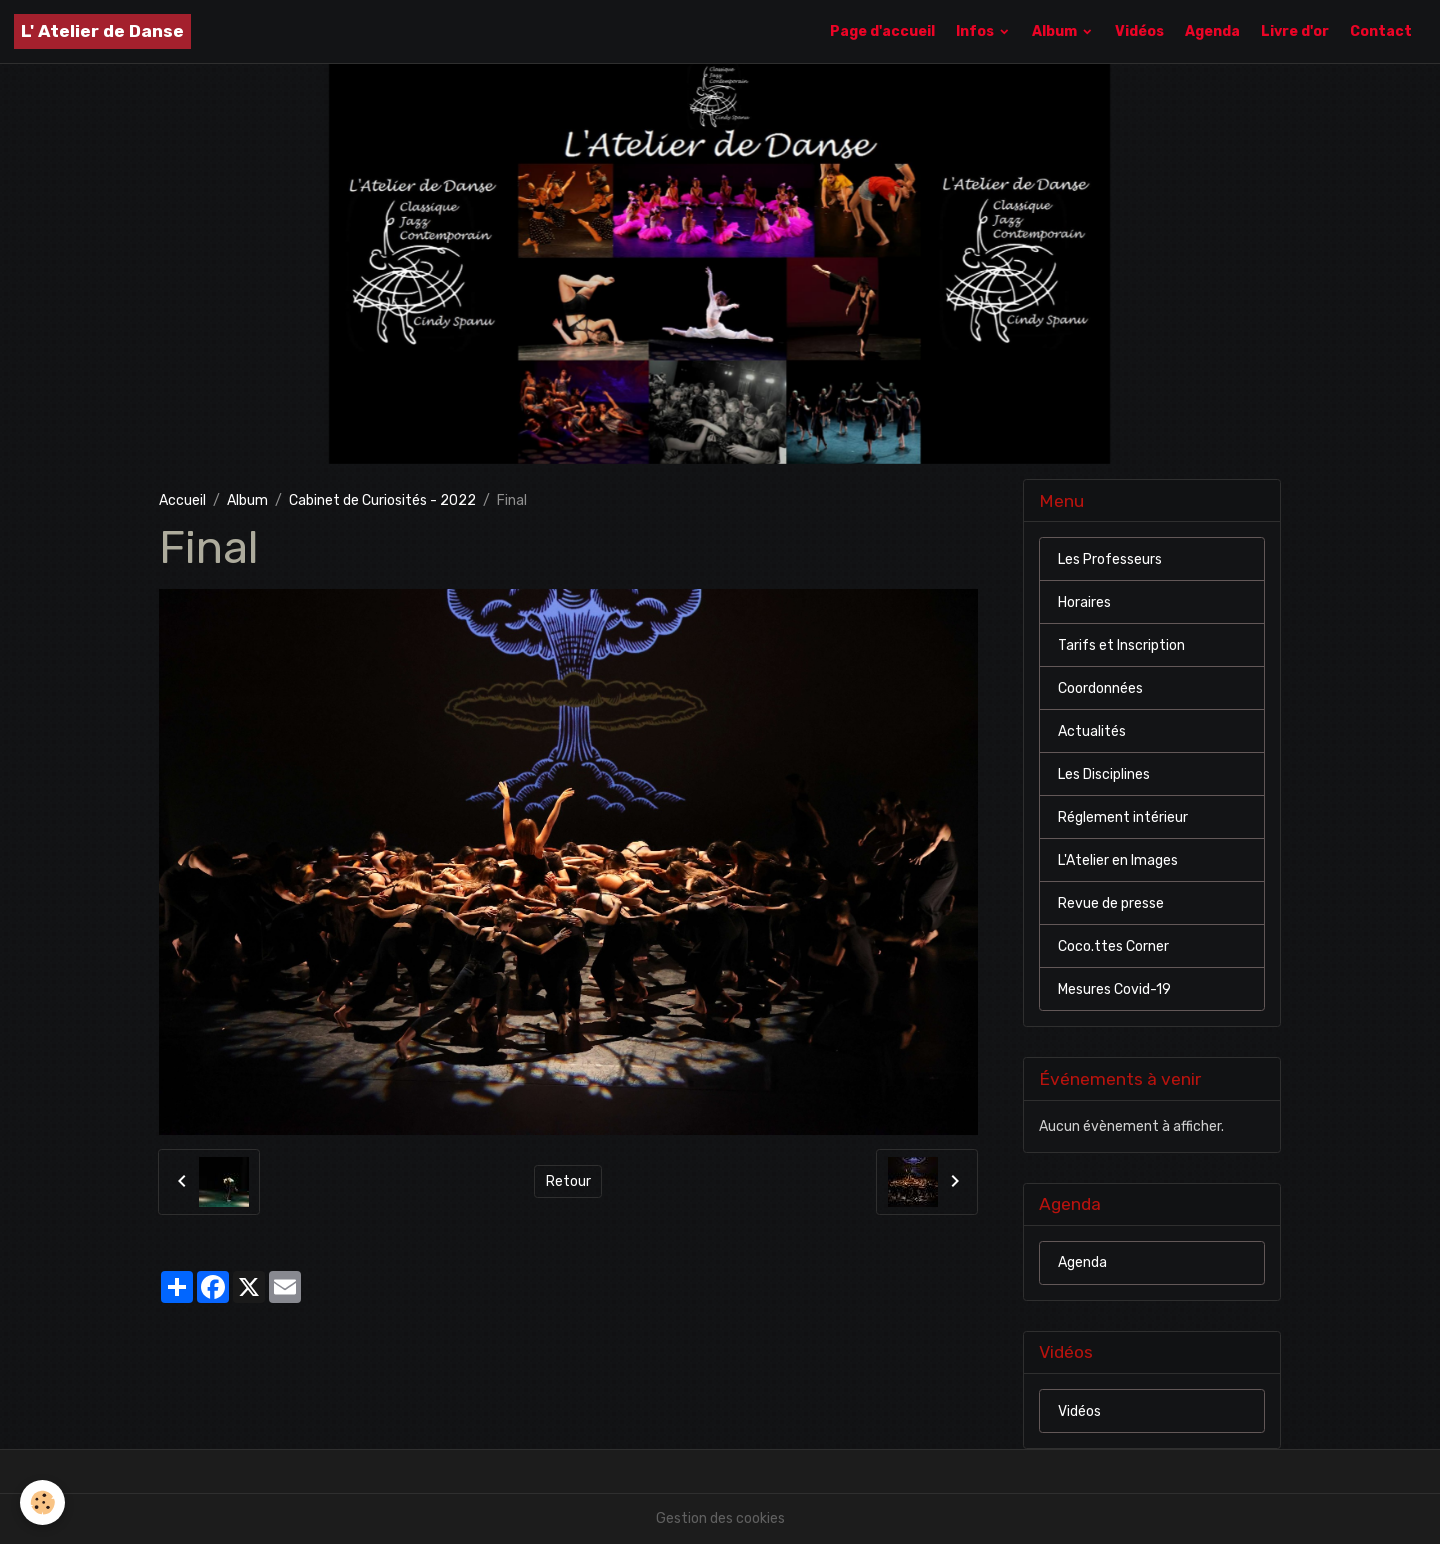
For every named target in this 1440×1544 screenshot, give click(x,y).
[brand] (102, 31)
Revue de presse (1111, 903)
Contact (1381, 31)
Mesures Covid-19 (1114, 989)
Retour (568, 1181)
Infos (976, 31)
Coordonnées (1100, 688)
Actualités (1092, 731)
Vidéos (1139, 31)
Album (1056, 31)
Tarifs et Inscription (1121, 645)
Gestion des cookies (720, 1518)
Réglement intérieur (1123, 817)
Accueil (182, 500)
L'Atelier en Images (1118, 860)
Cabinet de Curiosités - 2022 (382, 500)
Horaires (1084, 602)
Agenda (1212, 31)
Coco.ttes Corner (1113, 946)
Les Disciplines (1104, 774)
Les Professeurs (1110, 559)
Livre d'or (1295, 31)
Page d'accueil (882, 31)
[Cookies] (42, 1502)
